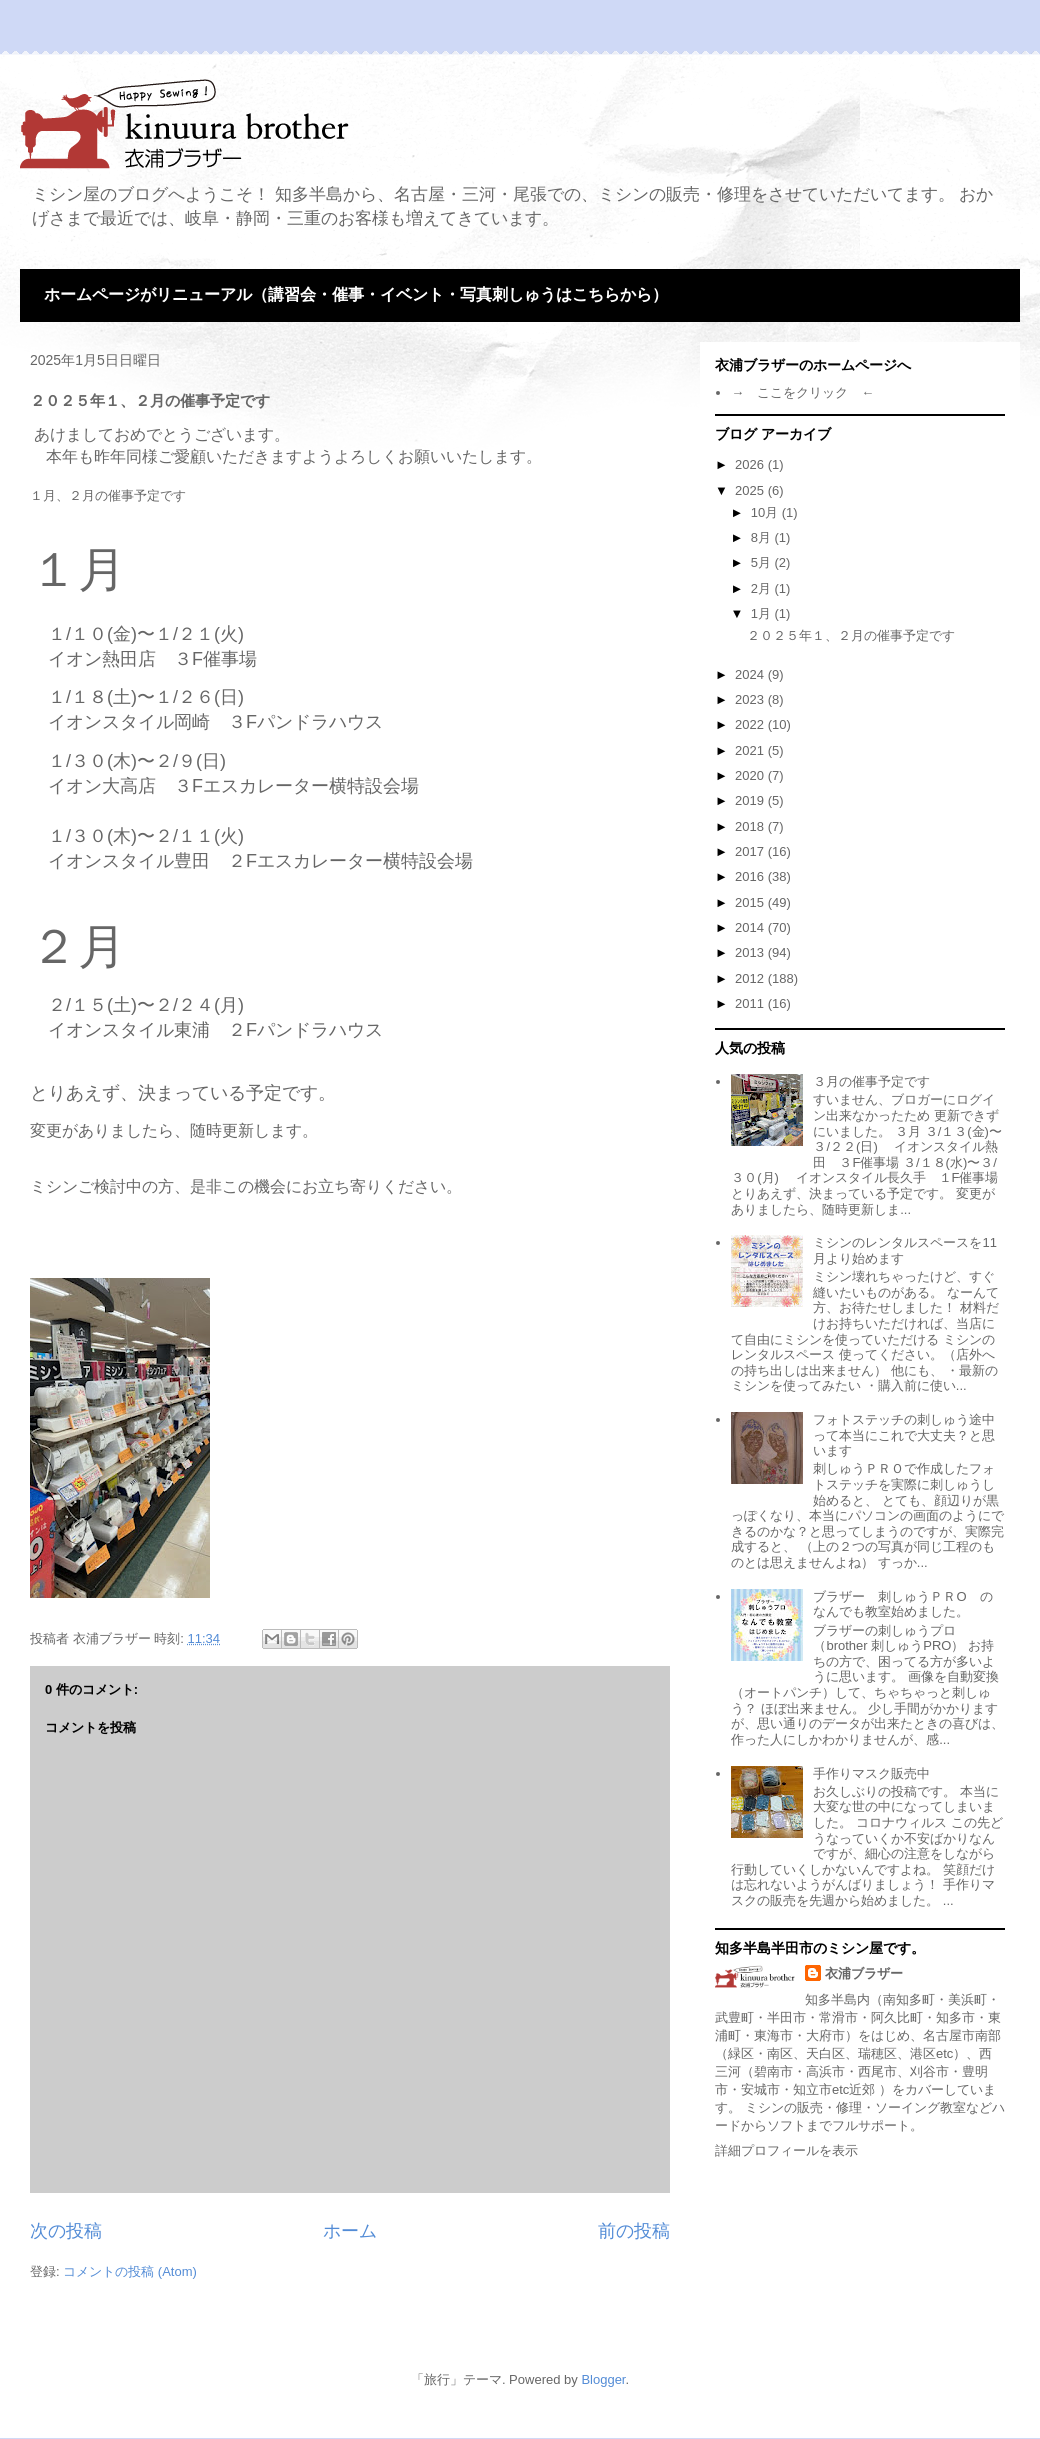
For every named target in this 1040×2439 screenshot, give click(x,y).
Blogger (603, 2379)
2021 (751, 750)
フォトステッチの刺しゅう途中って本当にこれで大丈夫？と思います (904, 1435)
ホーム (350, 2231)
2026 (751, 464)
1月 (763, 613)
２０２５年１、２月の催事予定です (851, 635)
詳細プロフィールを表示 (786, 2150)
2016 (751, 876)
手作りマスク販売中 (871, 1773)
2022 (751, 724)
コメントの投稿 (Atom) (130, 2271)
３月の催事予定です (871, 1081)
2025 (751, 490)
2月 (763, 588)
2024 (751, 674)
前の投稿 (634, 2231)
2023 (751, 699)
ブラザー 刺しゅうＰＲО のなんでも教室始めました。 (902, 1604)
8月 (763, 537)
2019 (751, 800)
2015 (751, 902)
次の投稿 (66, 2231)
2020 (751, 775)
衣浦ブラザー (864, 1973)
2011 (751, 1003)
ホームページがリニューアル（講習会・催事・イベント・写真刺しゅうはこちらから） (356, 294)
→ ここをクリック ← (802, 392)
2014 (751, 927)
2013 (751, 952)
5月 (763, 562)
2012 (751, 978)
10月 (766, 512)
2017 (751, 851)
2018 (751, 826)
